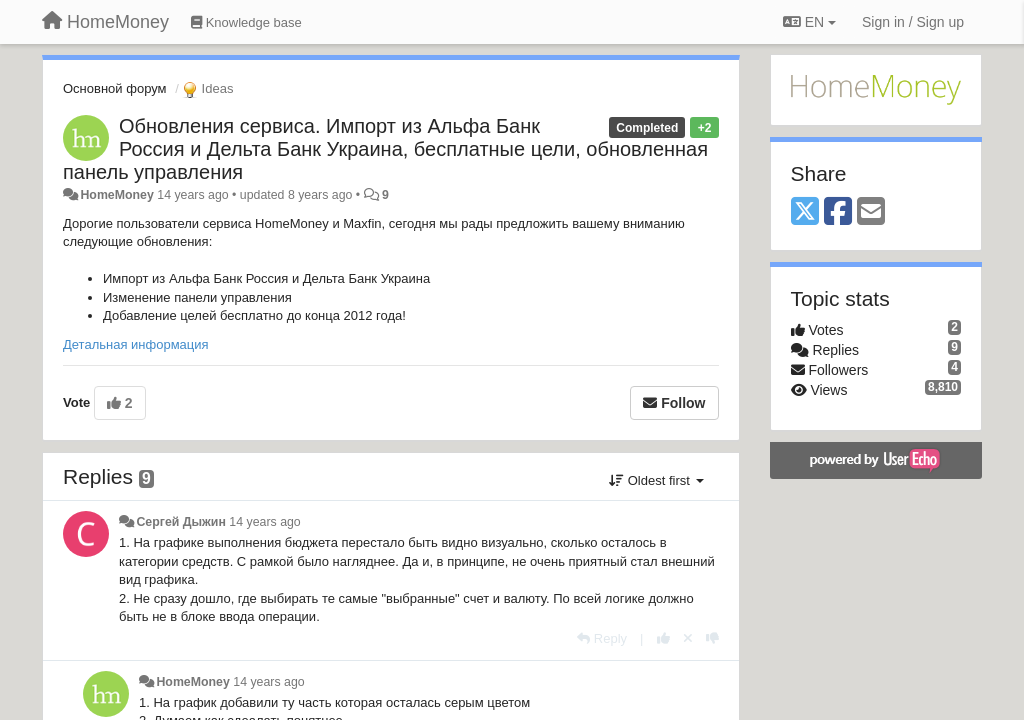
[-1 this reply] (712, 638)
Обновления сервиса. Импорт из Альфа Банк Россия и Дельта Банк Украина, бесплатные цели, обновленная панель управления (385, 149)
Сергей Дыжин (180, 522)
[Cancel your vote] (688, 638)
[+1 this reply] (663, 638)
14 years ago (264, 522)
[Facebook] (838, 212)
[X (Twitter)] (805, 212)
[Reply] (602, 638)
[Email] (871, 212)
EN (809, 22)
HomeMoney (116, 195)
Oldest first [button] (656, 480)
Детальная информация (136, 344)
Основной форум (115, 88)
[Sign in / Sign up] (913, 22)
